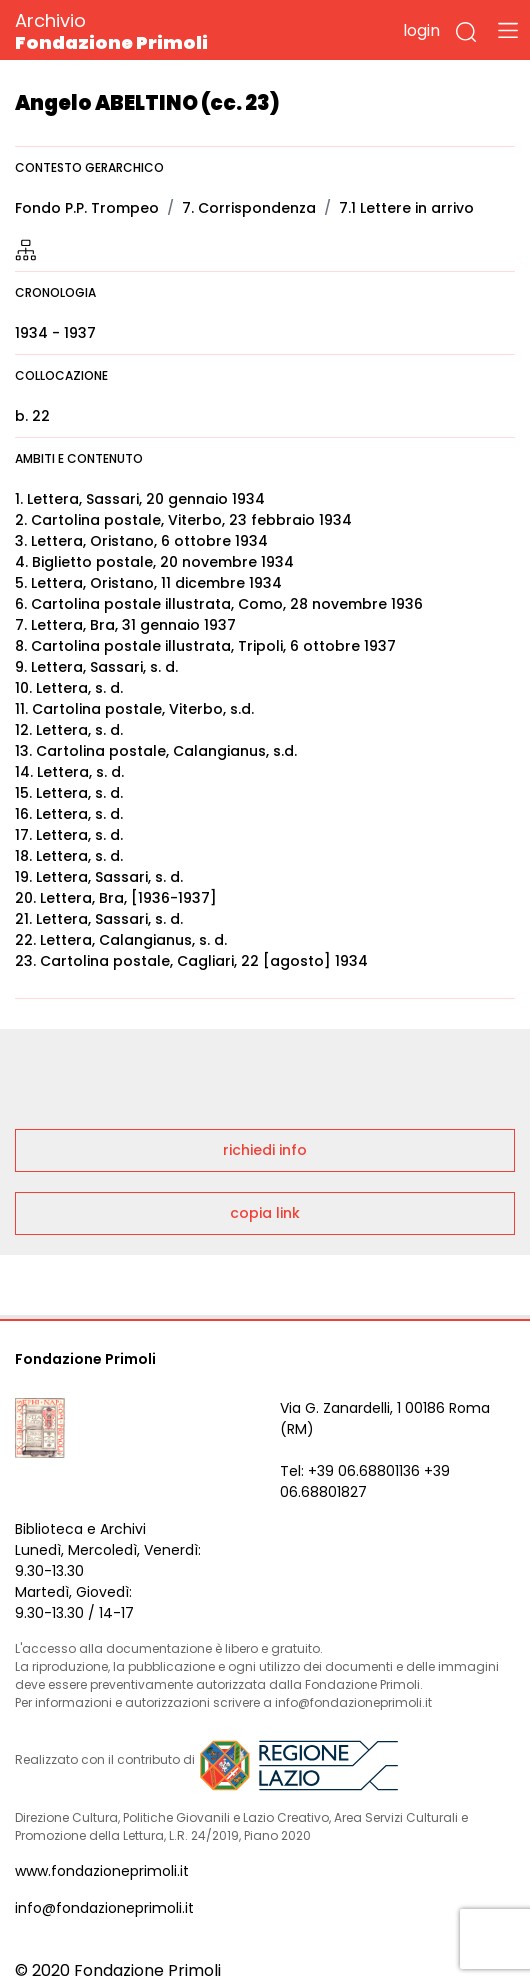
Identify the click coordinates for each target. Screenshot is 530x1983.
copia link (265, 1213)
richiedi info (265, 1150)
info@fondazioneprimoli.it (104, 1908)
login (421, 30)
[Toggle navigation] (508, 30)
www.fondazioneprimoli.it (102, 1871)
